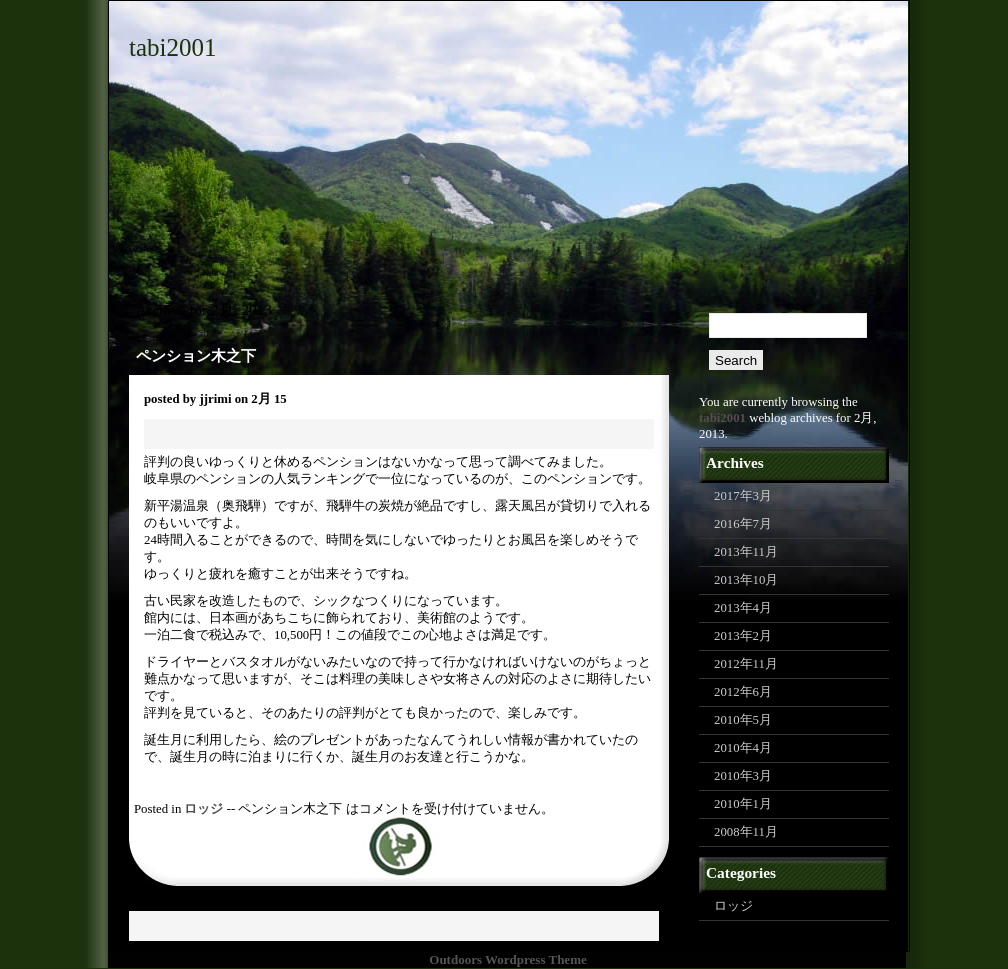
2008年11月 (746, 832)
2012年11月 (746, 664)
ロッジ (203, 809)
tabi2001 (173, 47)
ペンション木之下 (196, 355)
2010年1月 (743, 804)
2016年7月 (743, 524)
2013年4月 (743, 608)
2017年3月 (743, 496)
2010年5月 (743, 720)
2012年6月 (743, 692)
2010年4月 (743, 748)
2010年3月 (743, 776)
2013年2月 (743, 636)
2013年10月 (746, 580)
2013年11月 (746, 552)
